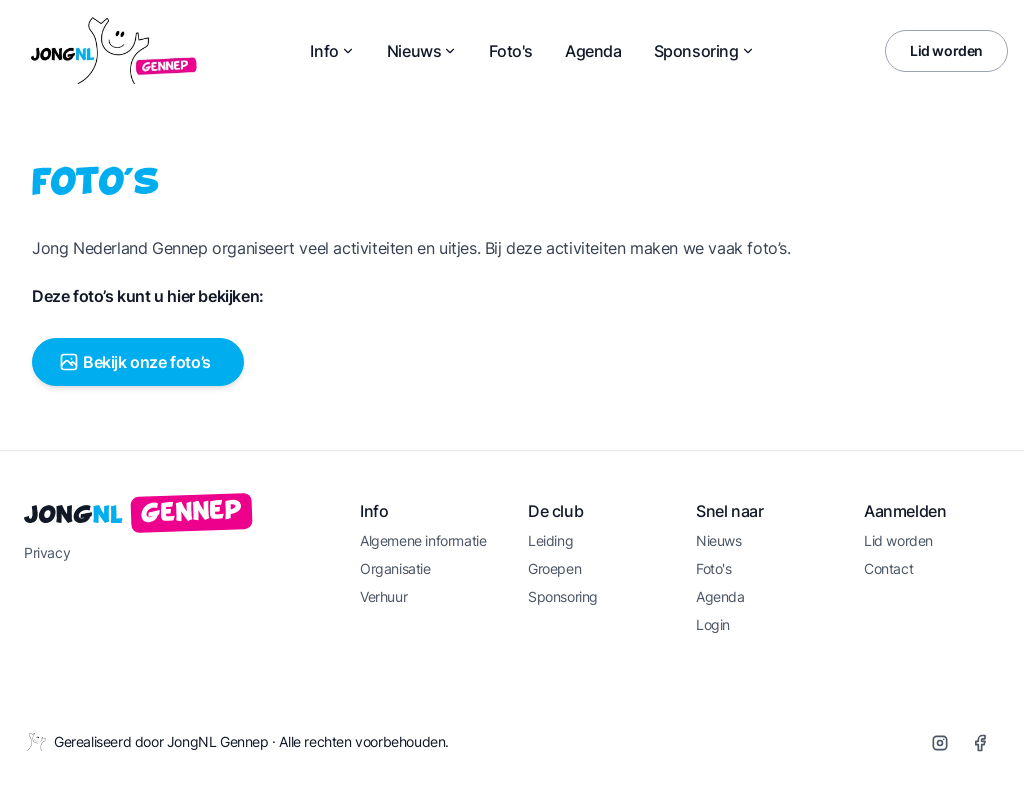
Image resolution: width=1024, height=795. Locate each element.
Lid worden (946, 50)
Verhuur (383, 596)
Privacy (47, 552)
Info (332, 51)
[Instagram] (940, 743)
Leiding (550, 540)
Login (713, 624)
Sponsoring (704, 51)
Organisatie (395, 568)
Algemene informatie (423, 540)
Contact (888, 568)
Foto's (511, 51)
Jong (138, 516)
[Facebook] (980, 743)
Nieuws (422, 51)
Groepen (554, 568)
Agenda (593, 51)
